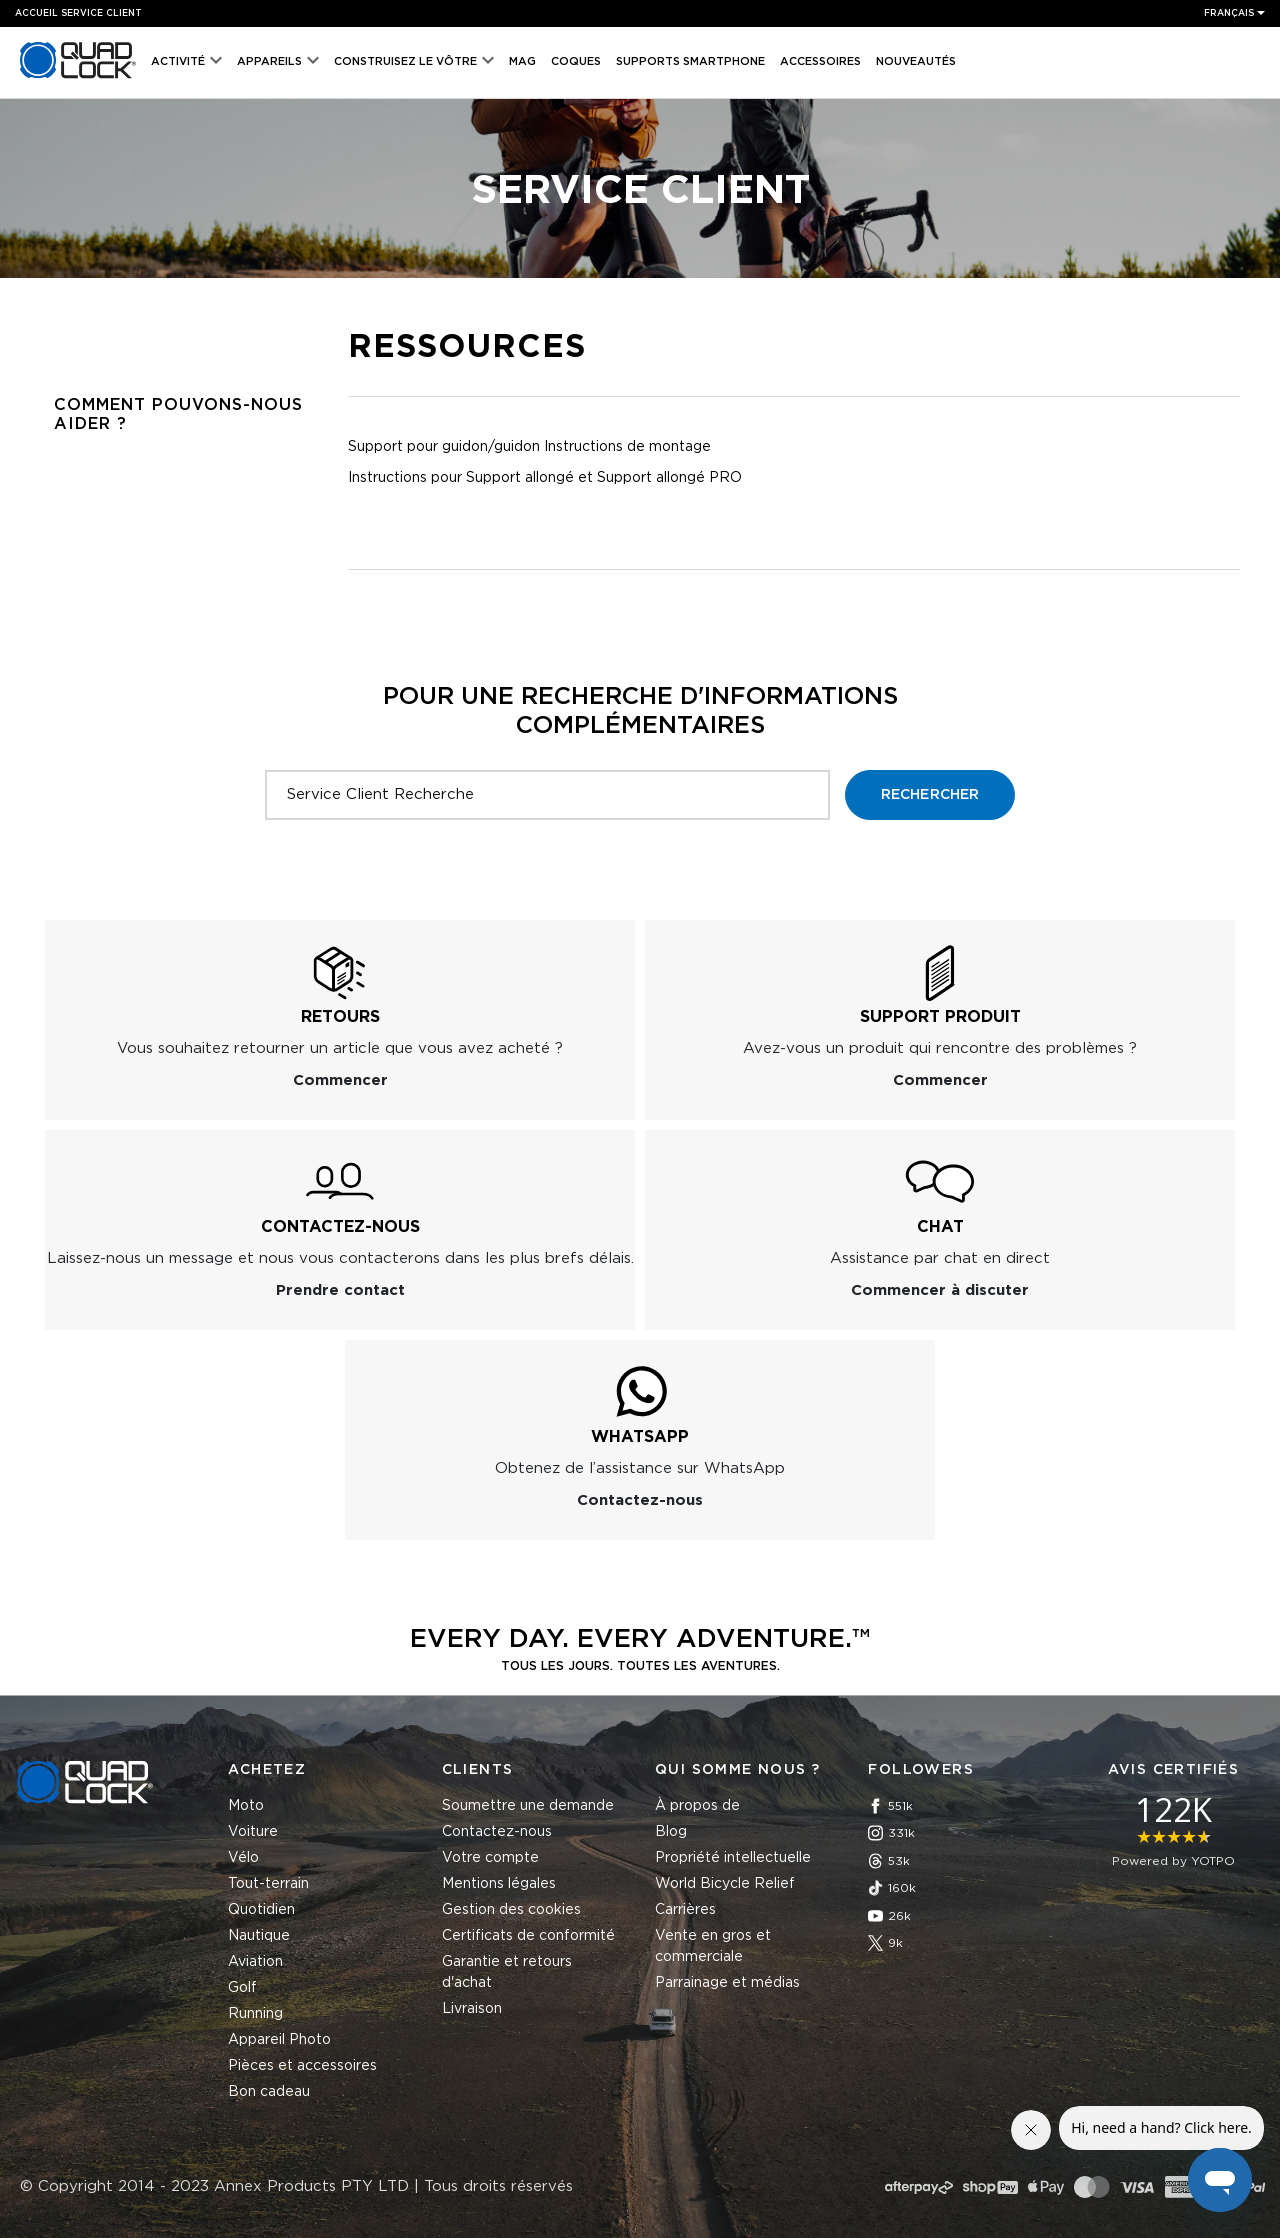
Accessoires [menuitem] (820, 61)
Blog (671, 1832)
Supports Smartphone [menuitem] (690, 61)
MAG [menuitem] (522, 61)
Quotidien (261, 1910)
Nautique (259, 1936)
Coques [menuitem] (576, 61)
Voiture (253, 1832)
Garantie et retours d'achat (507, 1972)
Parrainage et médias (727, 1983)
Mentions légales (499, 1884)
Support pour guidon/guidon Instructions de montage (529, 447)
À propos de (697, 1806)
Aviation (255, 1962)
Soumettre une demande (528, 1806)
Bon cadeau (269, 2092)
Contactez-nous (497, 1832)
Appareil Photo (279, 2040)
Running (255, 2014)
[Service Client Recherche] (547, 795)
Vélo (243, 1858)
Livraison (472, 2009)
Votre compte (490, 1858)
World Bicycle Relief (725, 1884)
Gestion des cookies (511, 1910)
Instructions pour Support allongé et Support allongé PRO (545, 478)
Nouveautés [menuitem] (916, 61)
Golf (242, 1988)
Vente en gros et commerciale (713, 1946)
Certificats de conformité (528, 1936)
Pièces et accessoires (302, 2066)
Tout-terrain (268, 1884)
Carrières (685, 1910)
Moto (246, 1806)
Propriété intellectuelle (733, 1858)
